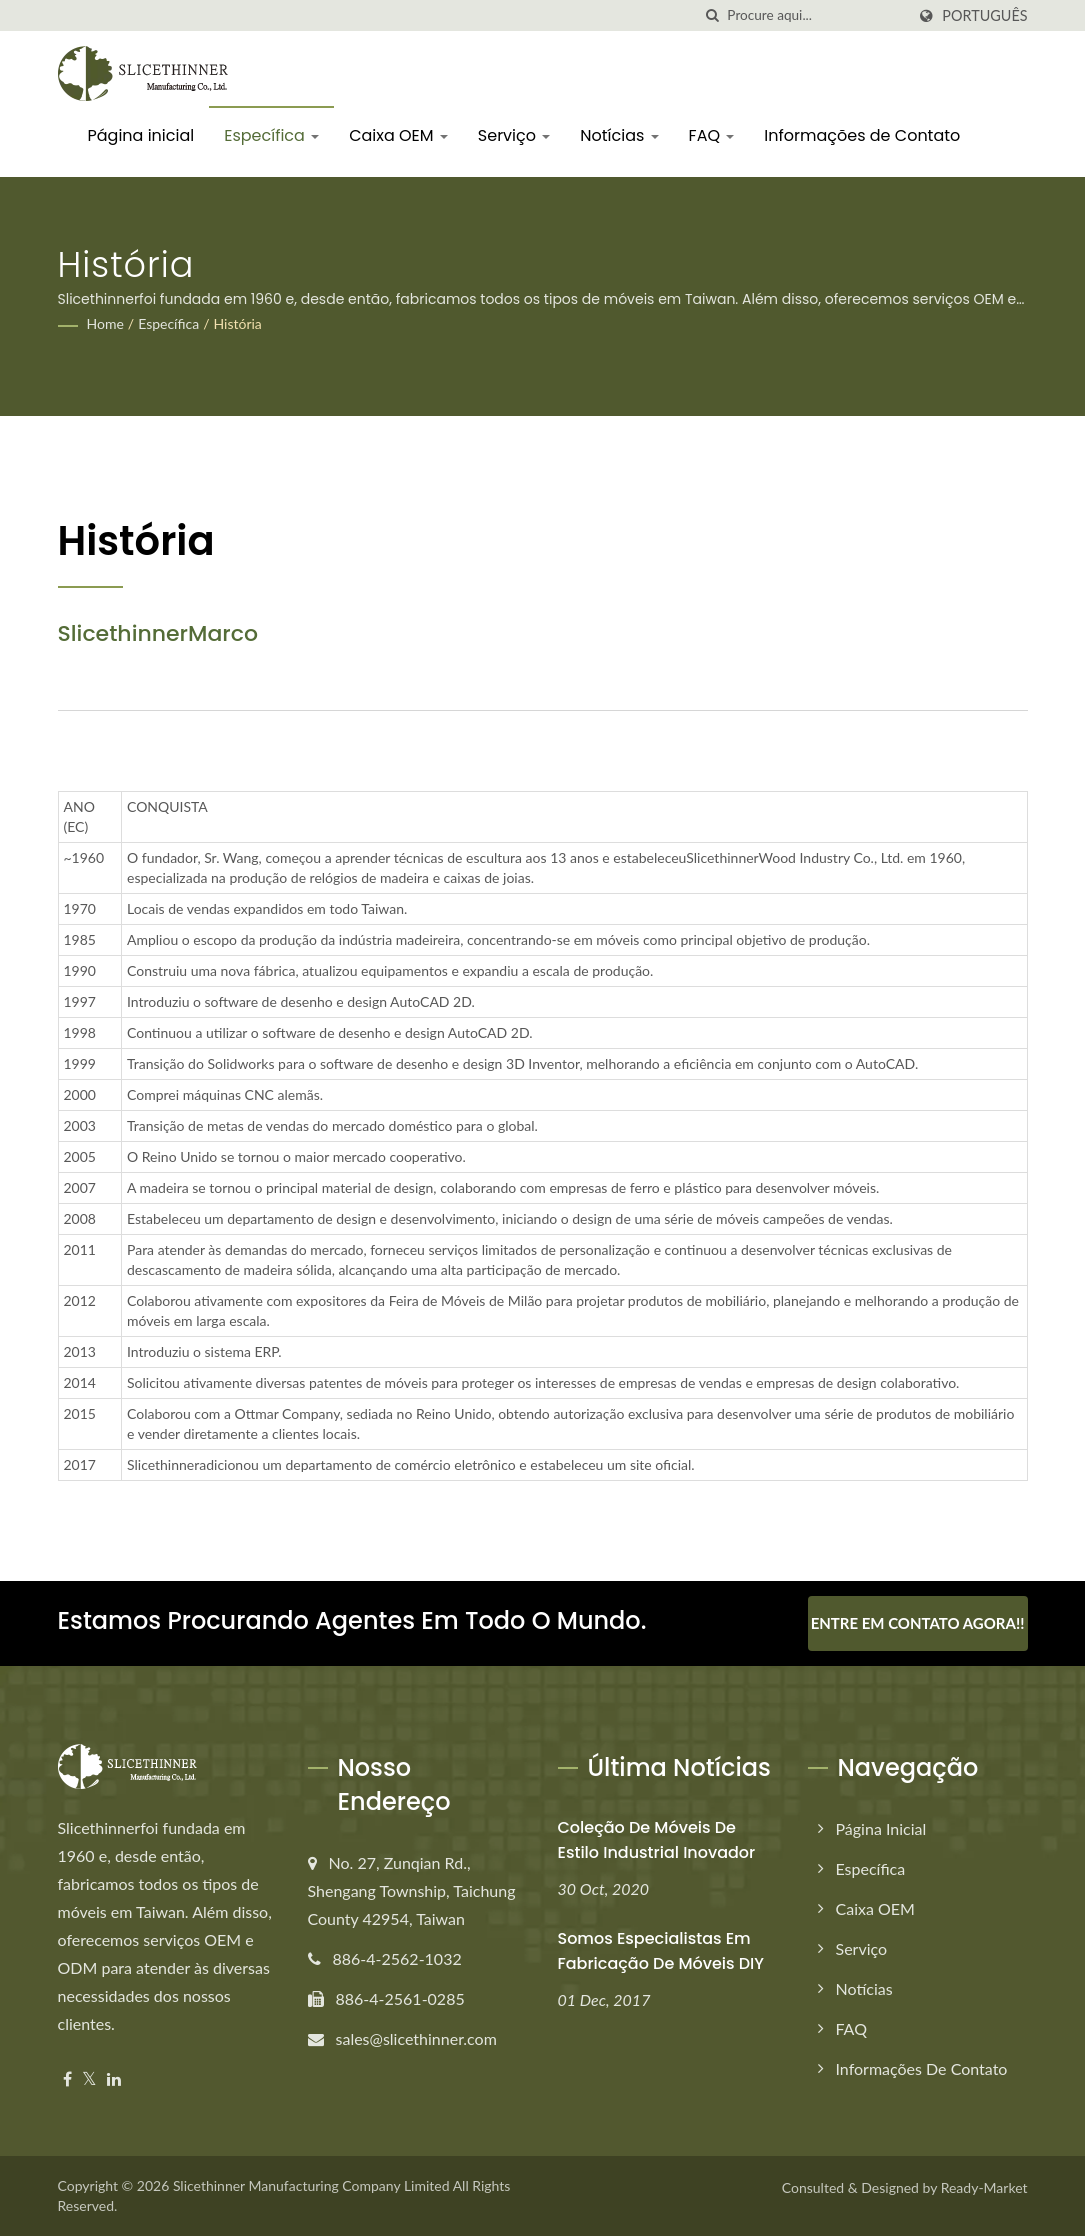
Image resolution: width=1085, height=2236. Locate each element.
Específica (271, 135)
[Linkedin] (114, 2079)
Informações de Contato (862, 135)
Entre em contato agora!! (918, 1623)
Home (105, 323)
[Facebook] (67, 2079)
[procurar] (712, 15)
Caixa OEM (398, 135)
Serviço (514, 135)
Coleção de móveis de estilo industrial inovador (657, 1840)
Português (984, 16)
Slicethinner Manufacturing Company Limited (311, 2185)
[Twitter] (89, 2079)
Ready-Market (984, 2187)
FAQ (712, 135)
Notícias (619, 135)
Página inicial (141, 135)
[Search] (816, 15)
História (237, 323)
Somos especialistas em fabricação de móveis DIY (661, 1951)
